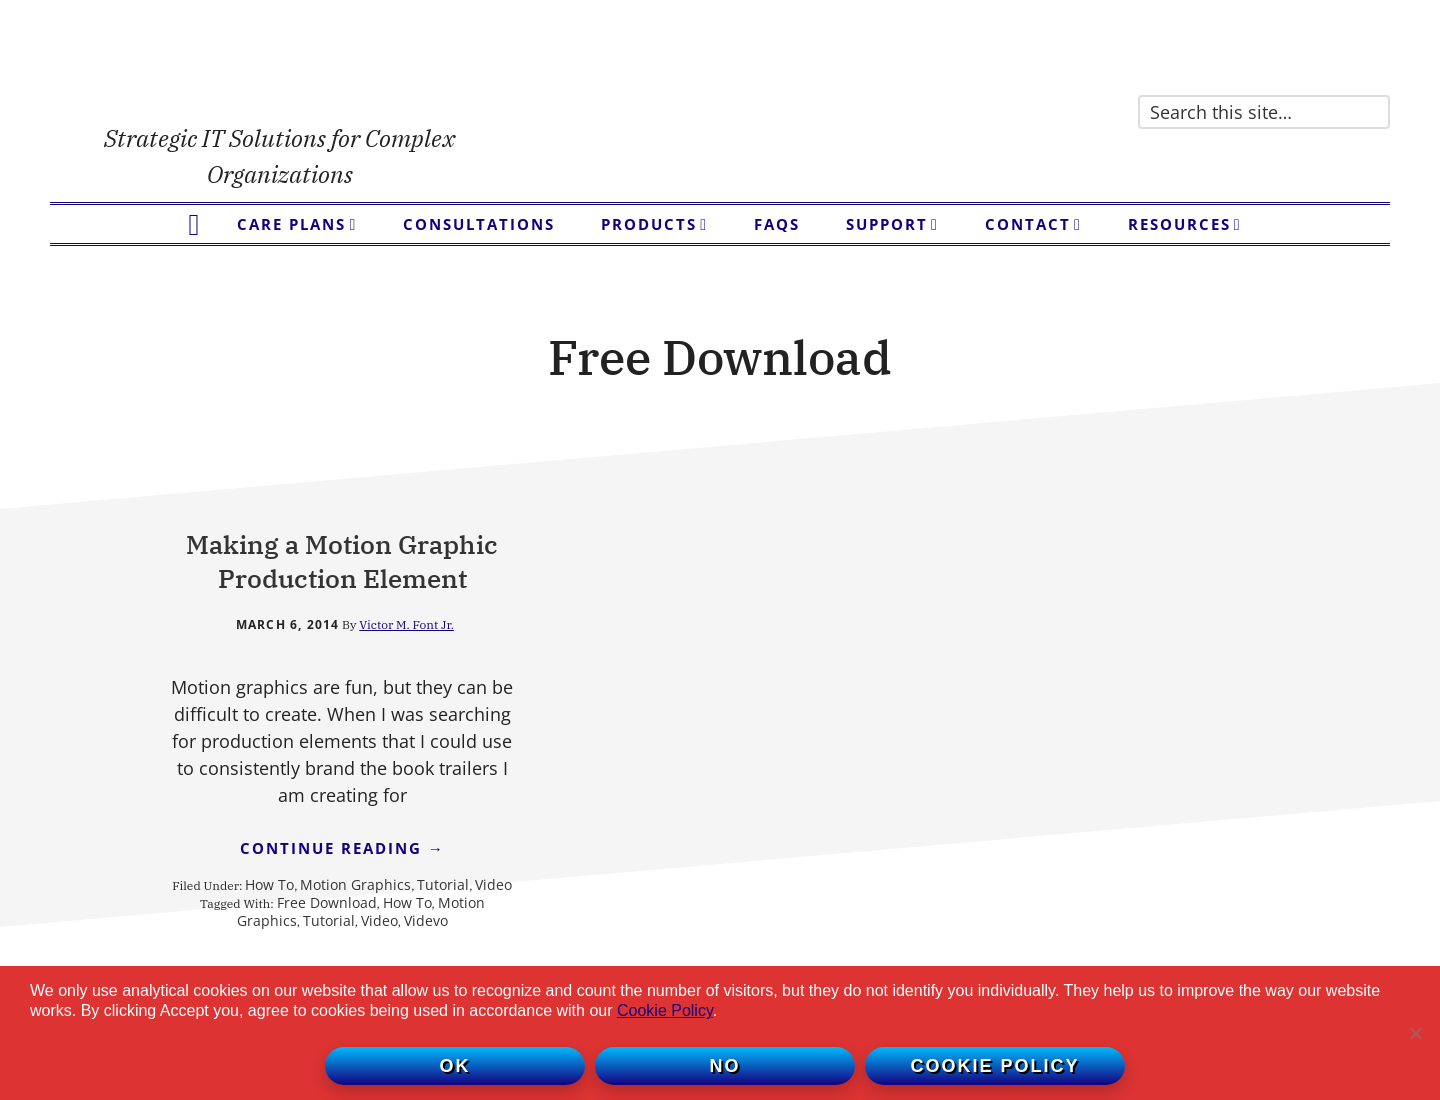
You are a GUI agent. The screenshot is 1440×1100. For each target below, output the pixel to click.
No (725, 1066)
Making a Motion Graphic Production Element (319, 578)
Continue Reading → (319, 912)
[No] (1415, 1033)
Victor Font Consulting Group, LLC (280, 70)
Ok (455, 1066)
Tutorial (298, 963)
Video (348, 963)
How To (296, 945)
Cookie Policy (665, 1010)
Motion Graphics (382, 945)
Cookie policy (994, 1066)
